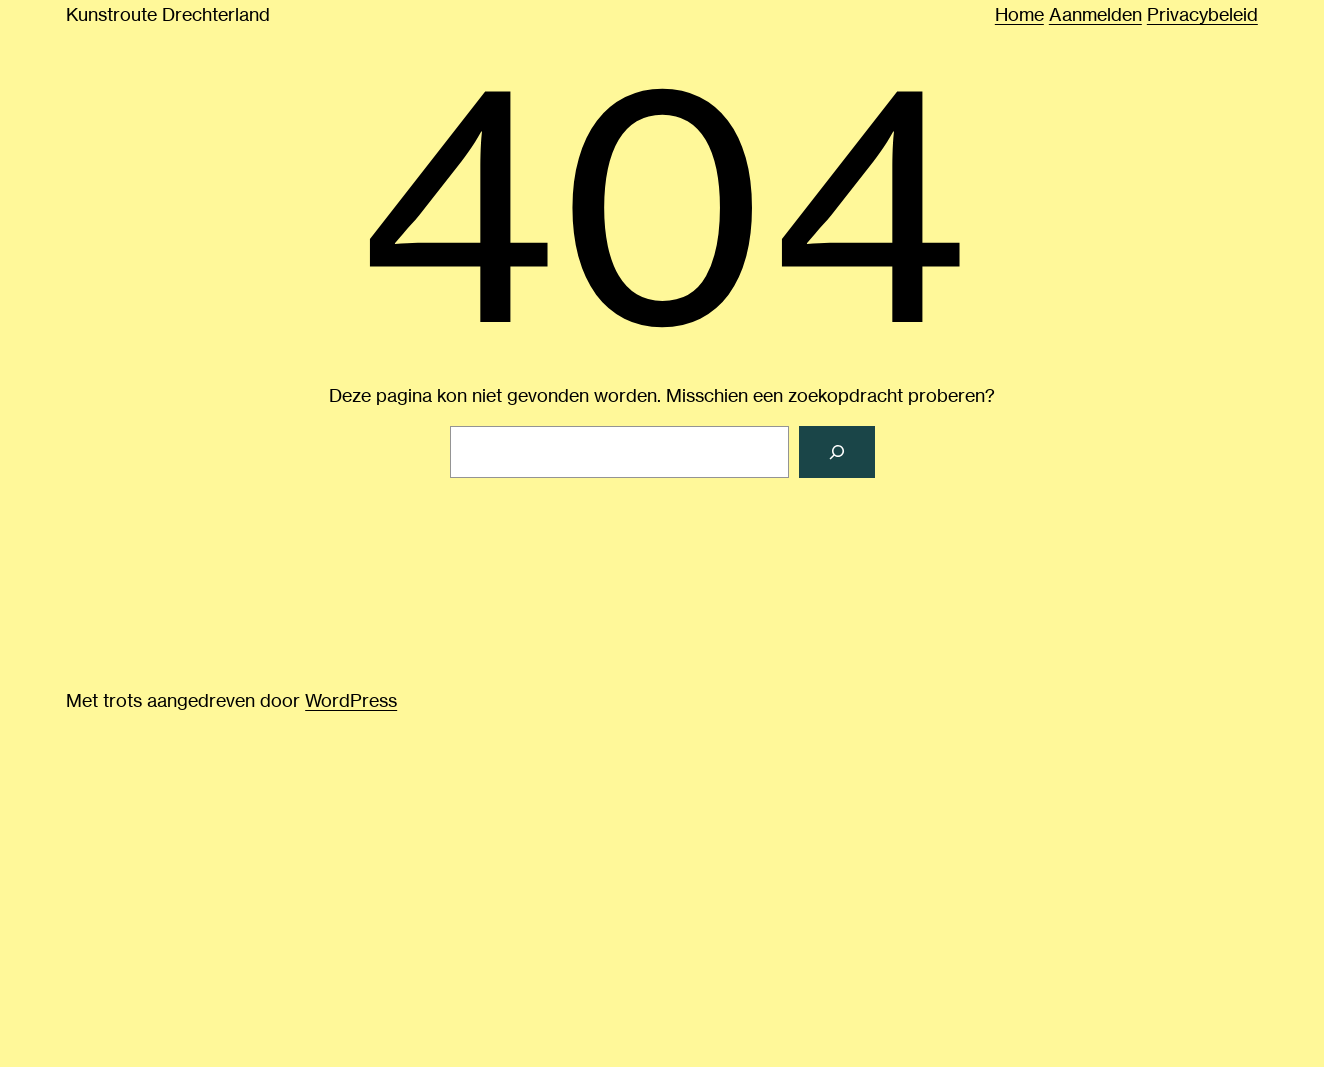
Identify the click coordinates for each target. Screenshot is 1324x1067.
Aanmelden (1095, 14)
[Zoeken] (837, 452)
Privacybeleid (1202, 14)
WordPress (351, 700)
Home (1019, 14)
